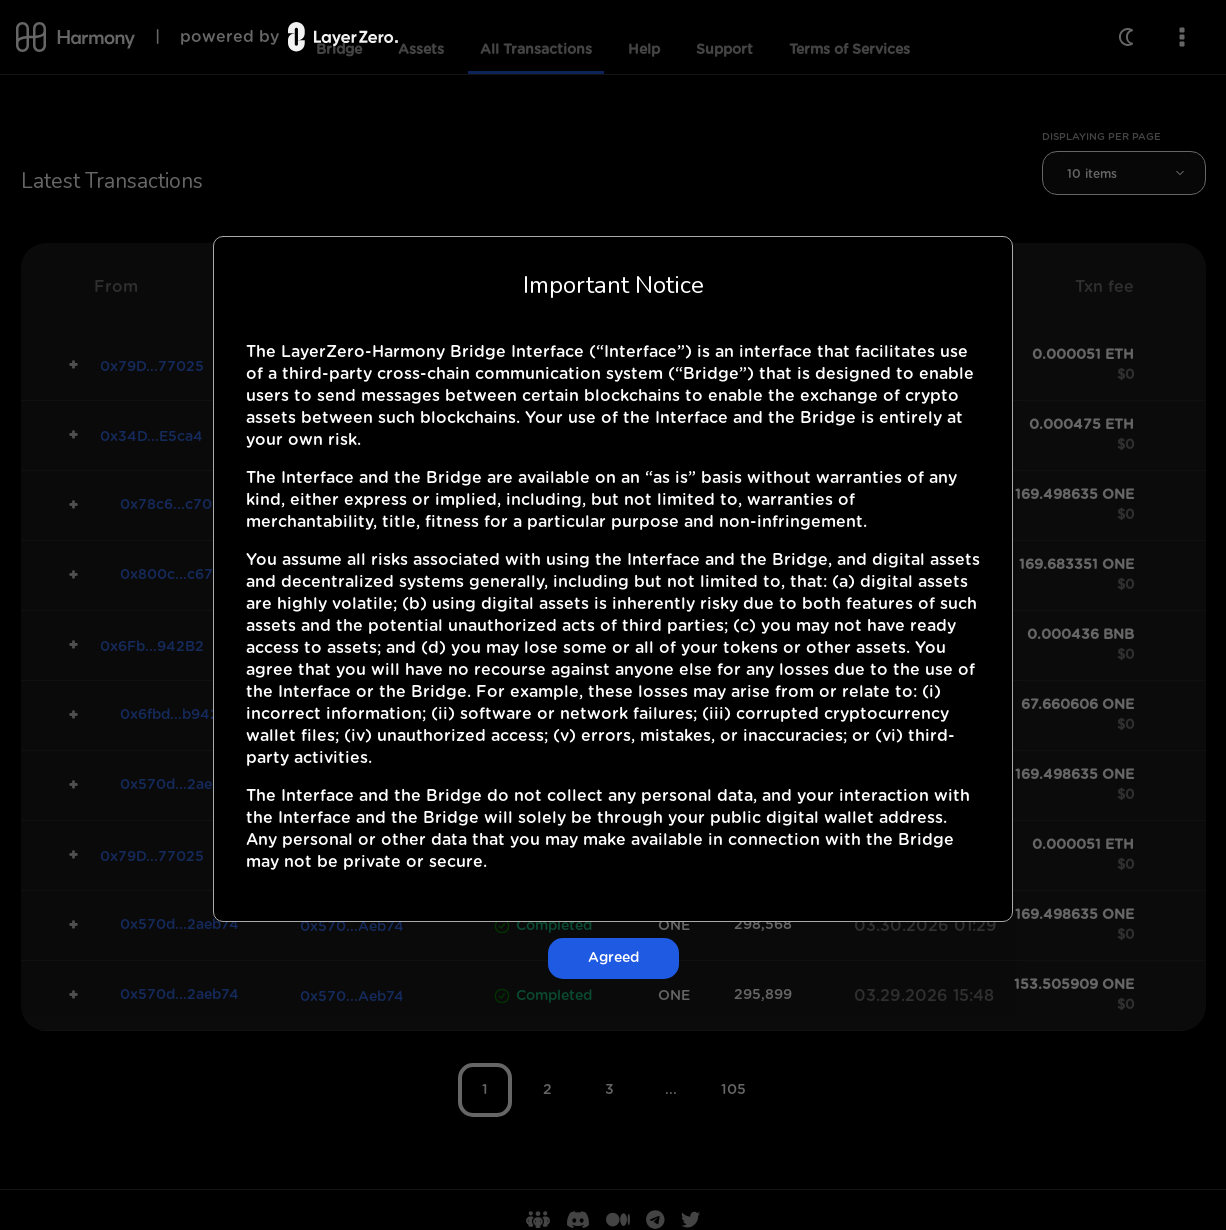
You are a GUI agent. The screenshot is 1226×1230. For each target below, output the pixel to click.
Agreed (613, 958)
